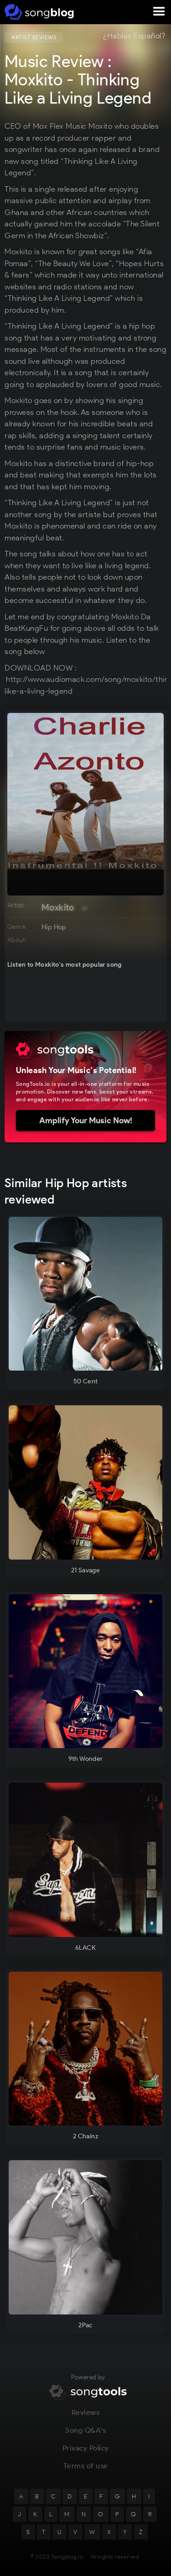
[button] (159, 12)
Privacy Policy (85, 2457)
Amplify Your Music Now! (85, 1120)
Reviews (86, 2421)
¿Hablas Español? (134, 36)
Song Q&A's (85, 2439)
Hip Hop (54, 927)
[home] (37, 12)
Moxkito (57, 907)
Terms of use (85, 2475)
